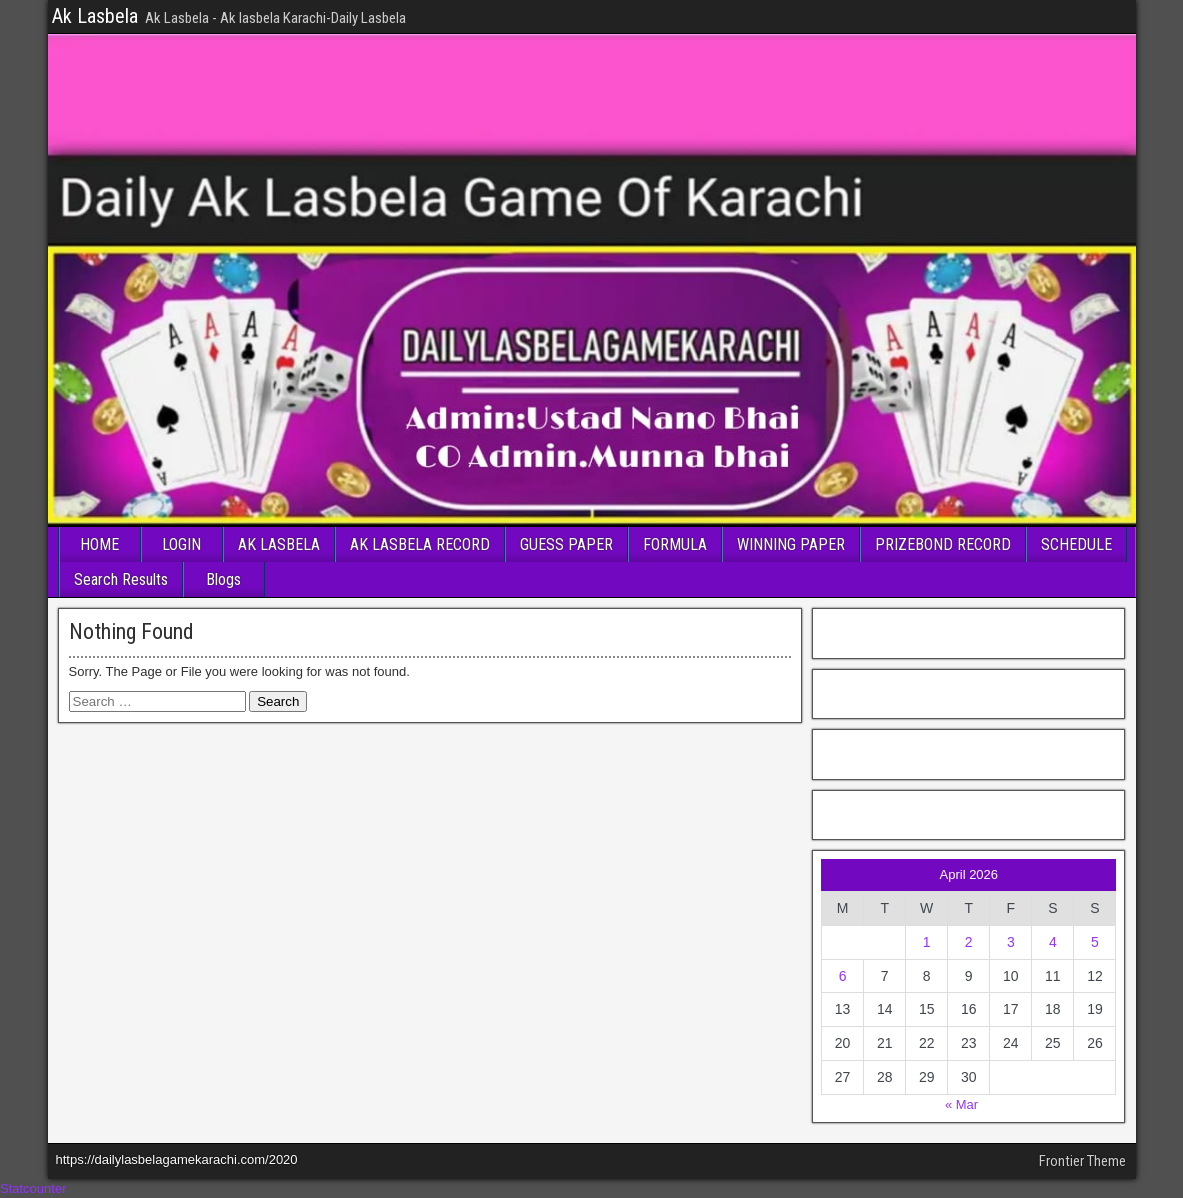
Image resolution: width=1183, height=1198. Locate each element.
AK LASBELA (279, 544)
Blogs (223, 579)
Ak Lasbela (95, 16)
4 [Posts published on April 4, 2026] (1053, 942)
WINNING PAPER (791, 544)
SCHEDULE (1076, 544)
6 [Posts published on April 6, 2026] (843, 976)
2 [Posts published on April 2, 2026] (969, 942)
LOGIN (181, 544)
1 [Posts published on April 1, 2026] (927, 942)
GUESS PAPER (566, 544)
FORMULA (675, 544)
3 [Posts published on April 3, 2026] (1011, 942)
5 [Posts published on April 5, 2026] (1095, 942)
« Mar (961, 1104)
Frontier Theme (1082, 1161)
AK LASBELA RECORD (420, 544)
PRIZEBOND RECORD (943, 544)
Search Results (121, 579)
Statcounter (33, 1188)
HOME (99, 544)
